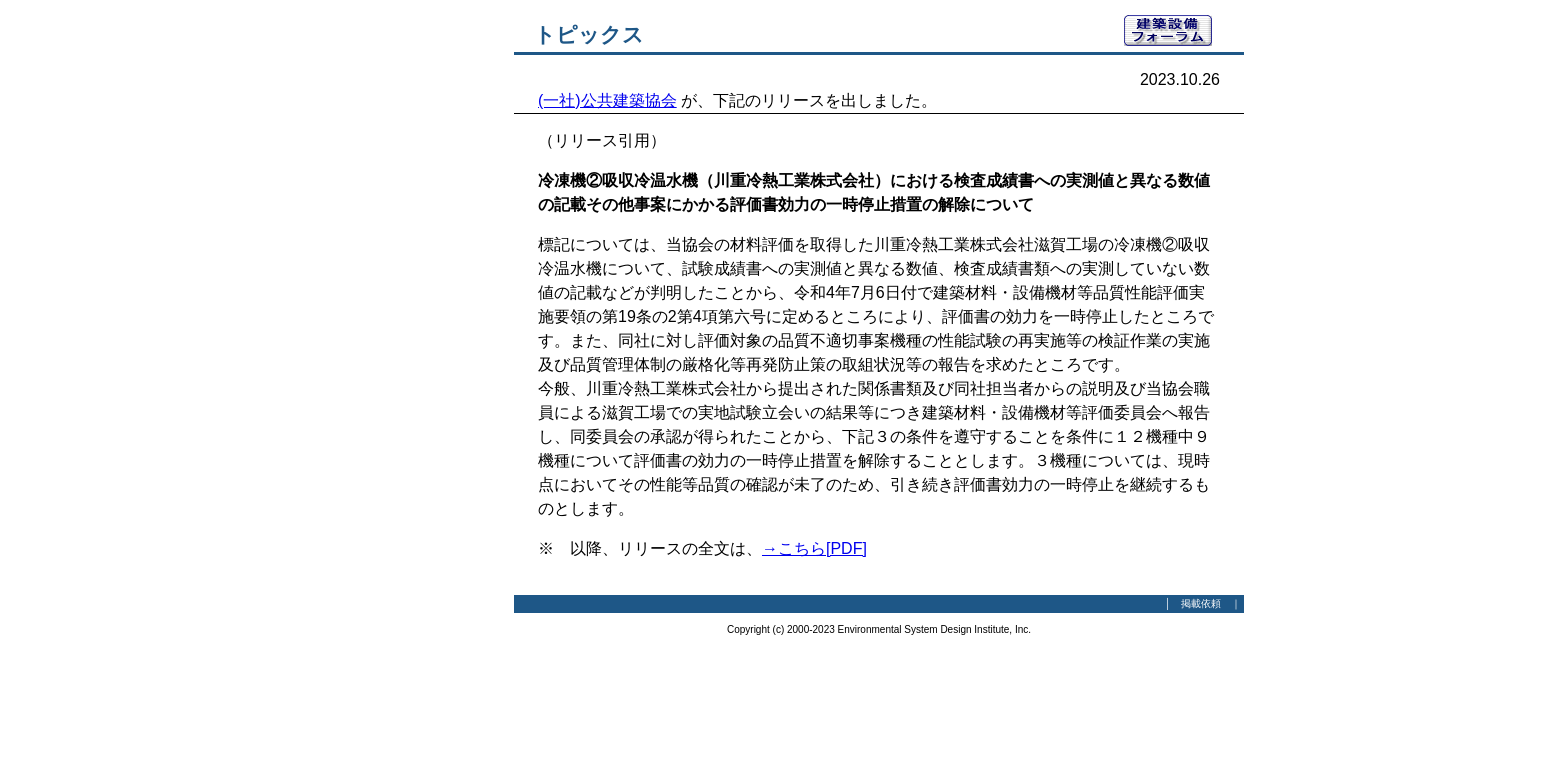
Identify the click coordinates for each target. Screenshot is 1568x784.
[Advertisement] (404, 315)
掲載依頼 (1201, 603)
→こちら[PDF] (814, 548)
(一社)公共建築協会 (607, 100)
